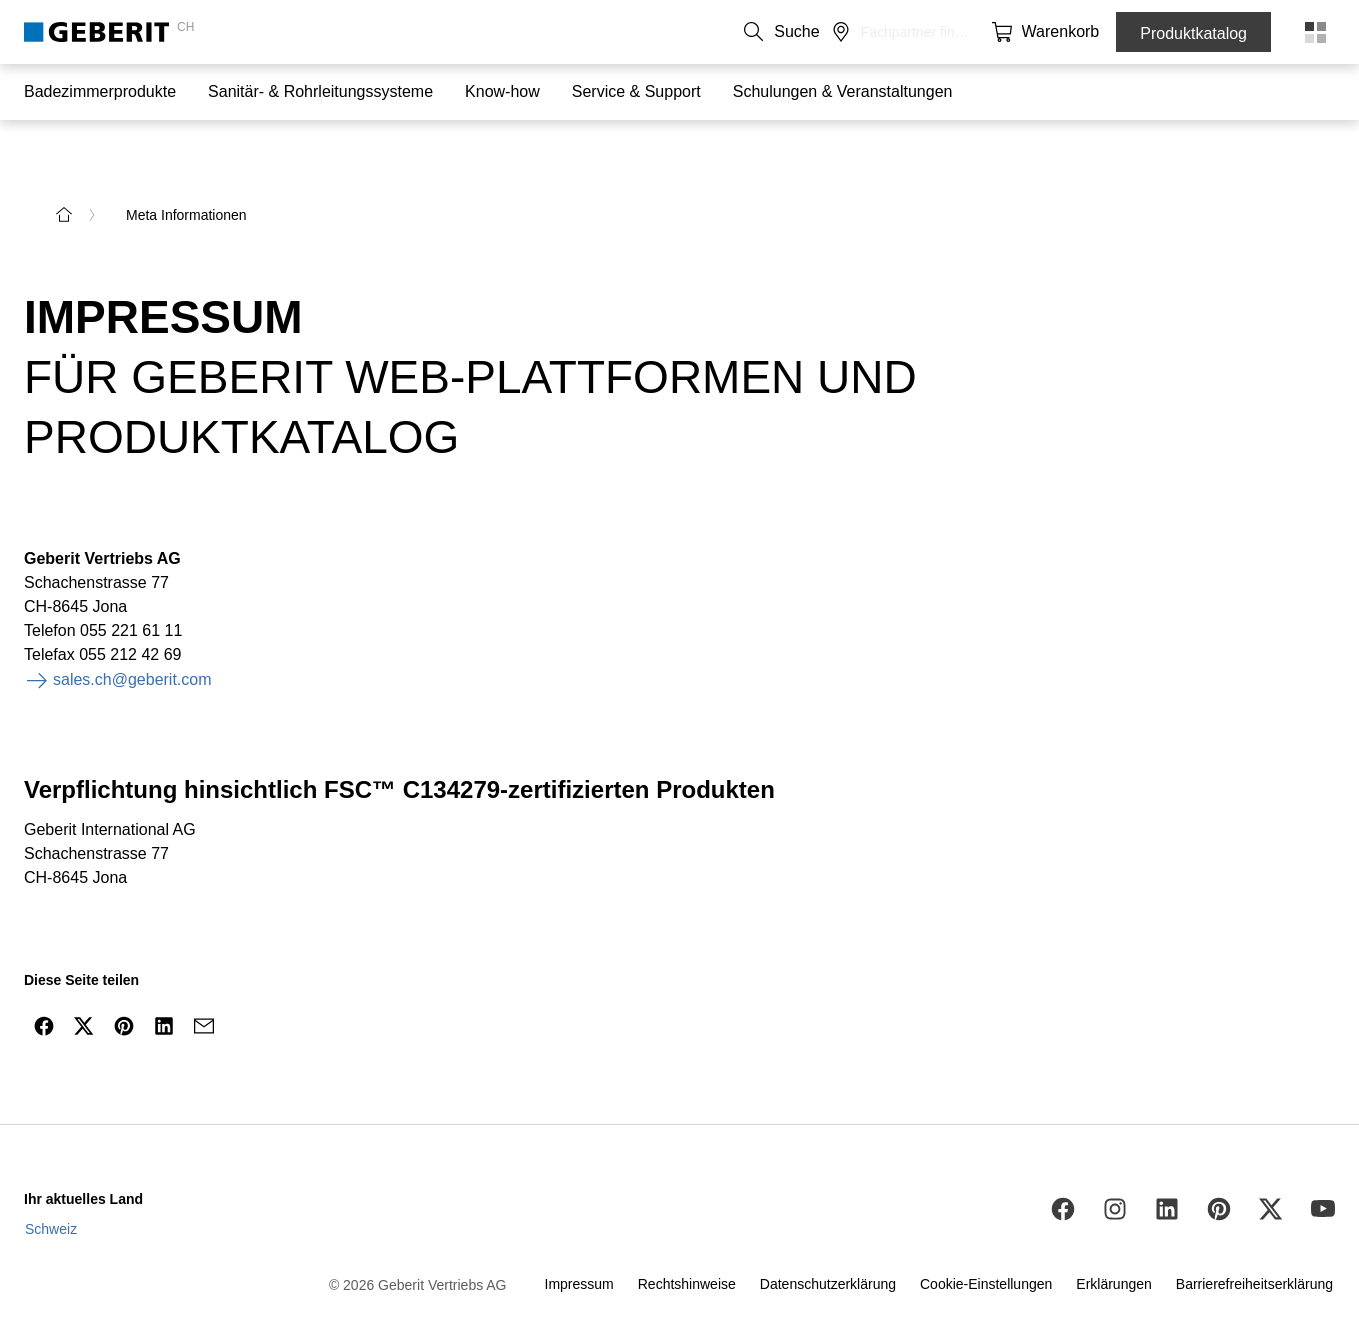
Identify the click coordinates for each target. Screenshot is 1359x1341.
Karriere (850, 32)
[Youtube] (1323, 1166)
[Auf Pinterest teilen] (124, 983)
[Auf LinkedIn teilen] (164, 983)
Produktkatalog (1193, 33)
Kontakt (703, 32)
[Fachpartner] (1032, 32)
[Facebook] (1063, 1166)
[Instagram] (1115, 1166)
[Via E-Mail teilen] (204, 983)
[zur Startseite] (64, 172)
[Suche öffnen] (992, 32)
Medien (917, 32)
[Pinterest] (1219, 1166)
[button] (992, 32)
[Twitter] (1271, 1166)
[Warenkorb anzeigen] (1072, 32)
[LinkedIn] (1167, 1166)
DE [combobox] (636, 32)
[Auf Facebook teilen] (44, 983)
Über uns (776, 32)
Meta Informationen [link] (186, 172)
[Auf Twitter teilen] (84, 983)
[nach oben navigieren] (1302, 1031)
